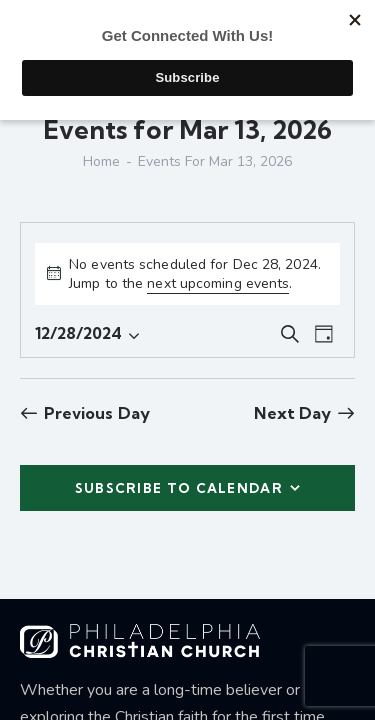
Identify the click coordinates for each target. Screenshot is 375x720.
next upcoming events (218, 283)
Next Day (292, 413)
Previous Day (97, 413)
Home (101, 162)
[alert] (187, 274)
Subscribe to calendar (179, 488)
